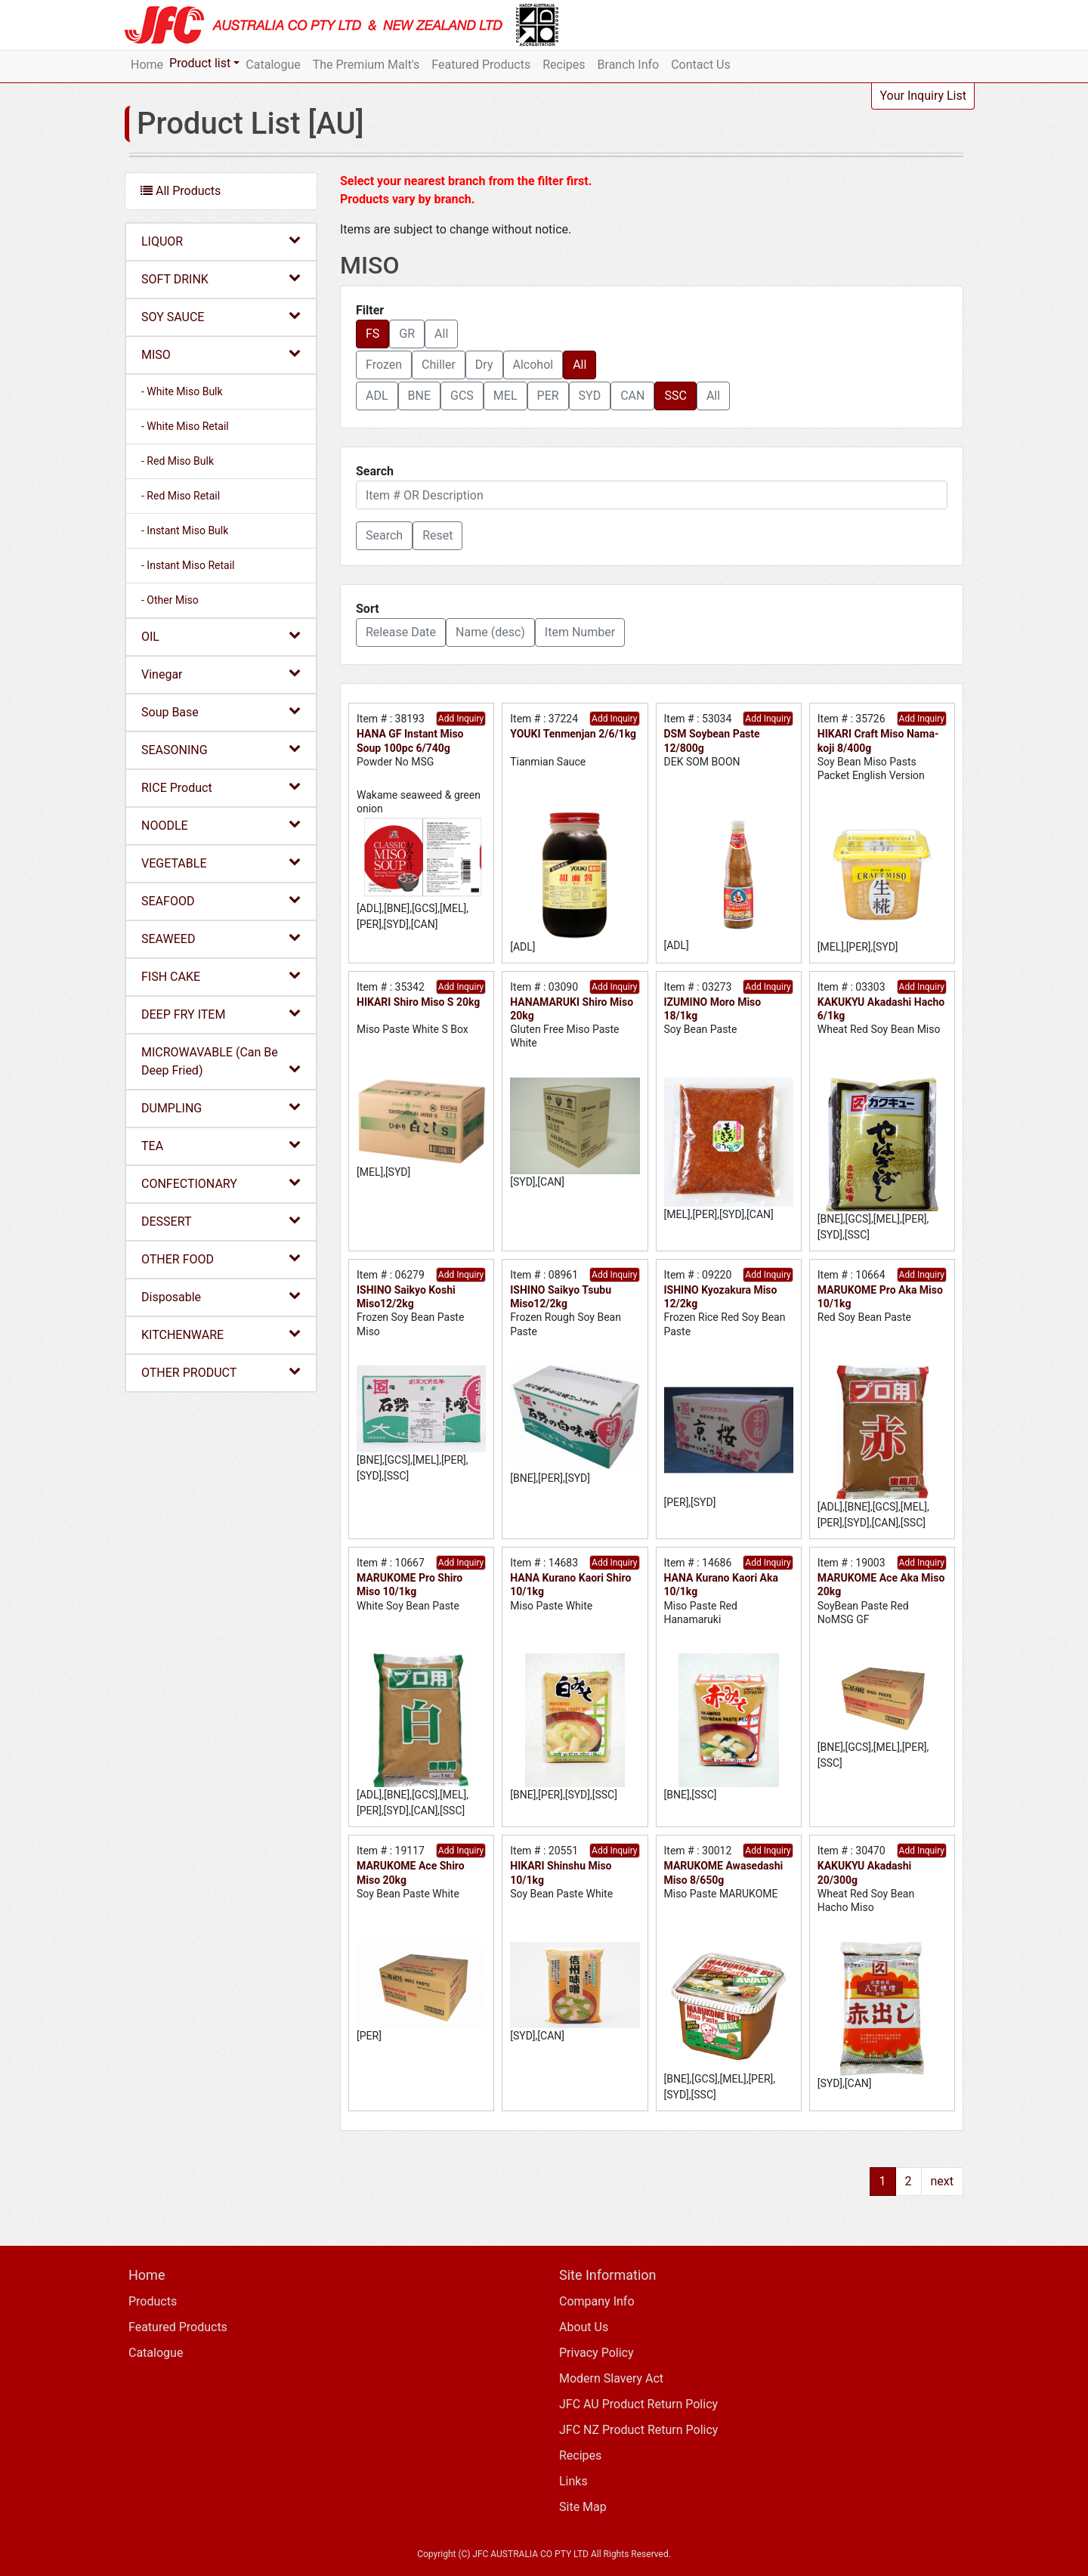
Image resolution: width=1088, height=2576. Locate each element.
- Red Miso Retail (180, 496)
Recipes (563, 64)
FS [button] (372, 333)
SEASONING (221, 749)
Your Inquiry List (922, 95)
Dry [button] (484, 364)
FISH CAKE (221, 976)
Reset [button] (437, 535)
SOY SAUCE (221, 316)
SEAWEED (221, 938)
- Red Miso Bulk (177, 461)
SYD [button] (590, 395)
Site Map (583, 2507)
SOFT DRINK (221, 278)
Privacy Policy (596, 2353)
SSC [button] (675, 395)
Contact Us (701, 64)
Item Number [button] (580, 632)
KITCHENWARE (221, 1334)
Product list (199, 63)
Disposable (221, 1296)
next (942, 2181)
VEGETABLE (221, 863)
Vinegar (221, 674)
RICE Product (221, 787)
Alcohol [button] (533, 364)
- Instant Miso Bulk (184, 530)
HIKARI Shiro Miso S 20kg (418, 1002)
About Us (583, 2327)
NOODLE (221, 825)
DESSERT (221, 1221)
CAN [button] (632, 395)
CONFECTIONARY (221, 1183)
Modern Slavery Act (611, 2378)
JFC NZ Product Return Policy (638, 2430)
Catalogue (273, 64)
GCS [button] (462, 395)
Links (573, 2481)
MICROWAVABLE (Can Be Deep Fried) (221, 1061)
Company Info (597, 2301)
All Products (181, 191)
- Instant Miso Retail (187, 565)
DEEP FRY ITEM (221, 1014)
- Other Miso (170, 600)
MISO (221, 354)
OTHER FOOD (221, 1258)
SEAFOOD (221, 900)
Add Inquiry (461, 718)
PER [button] (548, 395)
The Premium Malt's (366, 64)
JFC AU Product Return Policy (638, 2404)
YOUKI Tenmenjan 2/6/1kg (573, 734)
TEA (221, 1145)
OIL (221, 636)
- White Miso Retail (185, 426)
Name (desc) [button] (490, 632)
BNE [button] (419, 395)
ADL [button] (377, 395)
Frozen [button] (384, 364)
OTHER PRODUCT (221, 1372)
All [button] (441, 333)
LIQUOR (221, 241)
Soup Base (221, 711)
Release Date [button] (401, 632)
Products (152, 2301)
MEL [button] (505, 395)
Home (147, 64)
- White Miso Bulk (182, 391)
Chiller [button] (439, 364)
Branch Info (629, 64)
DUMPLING (221, 1107)
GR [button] (407, 333)
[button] (384, 535)
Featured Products (480, 64)
